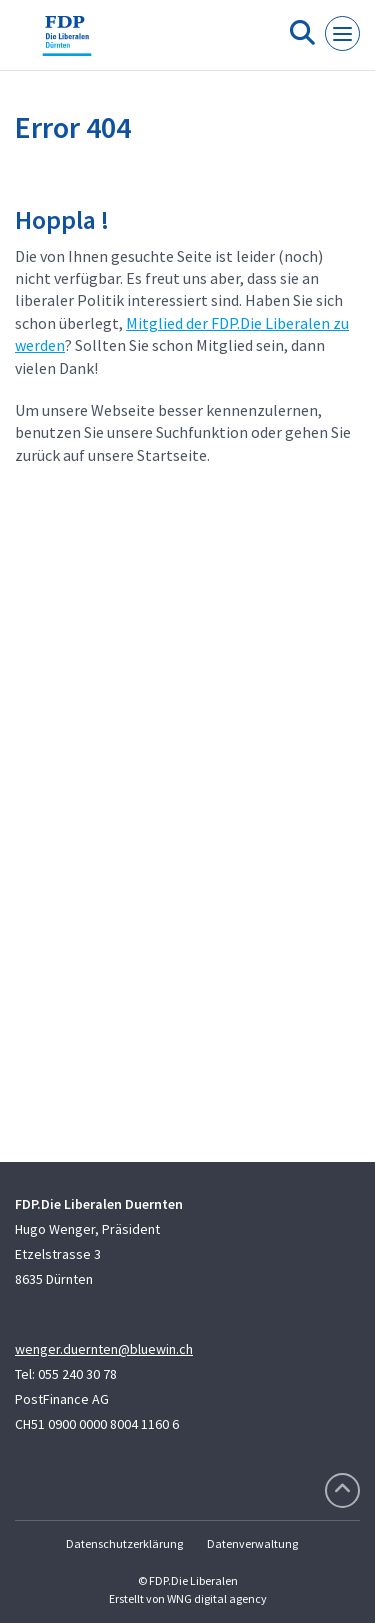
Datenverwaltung (252, 1543)
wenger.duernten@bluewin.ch (104, 1349)
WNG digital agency (217, 1598)
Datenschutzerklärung (124, 1543)
